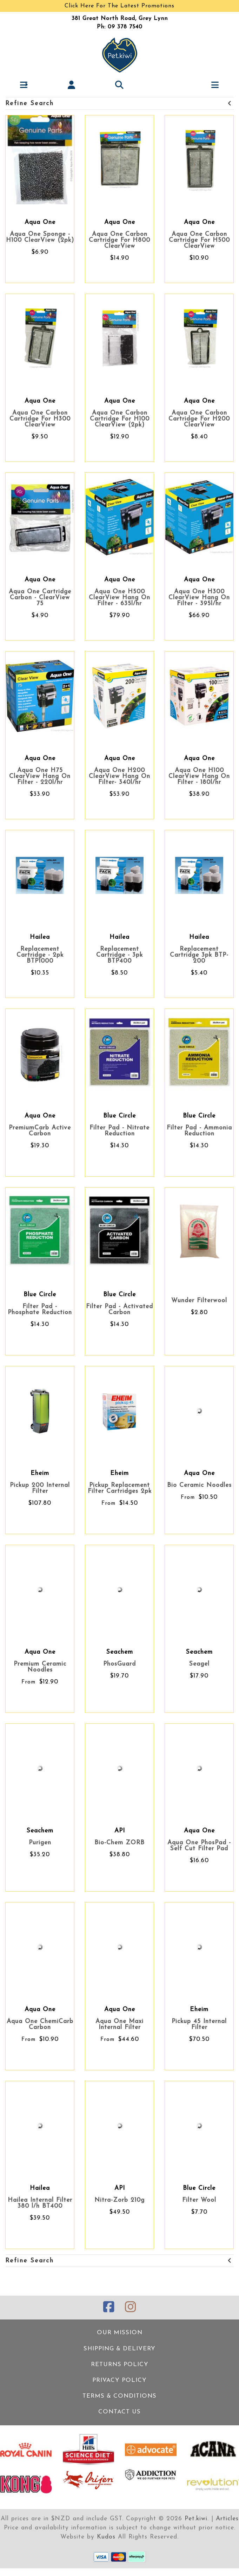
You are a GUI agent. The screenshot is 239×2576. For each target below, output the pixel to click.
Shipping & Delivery (119, 2349)
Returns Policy (119, 2364)
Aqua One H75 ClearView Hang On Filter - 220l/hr (40, 776)
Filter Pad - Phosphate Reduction (40, 1310)
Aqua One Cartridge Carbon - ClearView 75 (40, 598)
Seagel (199, 1664)
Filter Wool (199, 2200)
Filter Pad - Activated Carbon (119, 1310)
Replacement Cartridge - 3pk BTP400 (119, 955)
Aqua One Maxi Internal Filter (119, 2024)
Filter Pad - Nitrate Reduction (119, 1131)
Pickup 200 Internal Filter (40, 1488)
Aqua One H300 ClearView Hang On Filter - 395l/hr (199, 598)
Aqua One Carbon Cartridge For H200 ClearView (199, 419)
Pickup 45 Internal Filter (199, 2024)
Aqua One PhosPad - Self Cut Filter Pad (199, 1846)
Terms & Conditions (119, 2396)
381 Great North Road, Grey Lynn (120, 18)
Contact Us (119, 2412)
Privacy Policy (119, 2380)
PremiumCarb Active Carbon (40, 1131)
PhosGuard (119, 1664)
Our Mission (119, 2333)
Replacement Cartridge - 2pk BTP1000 (40, 955)
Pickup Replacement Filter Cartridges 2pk (120, 1488)
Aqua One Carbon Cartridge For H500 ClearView (199, 240)
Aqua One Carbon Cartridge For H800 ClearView (119, 240)
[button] (24, 84)
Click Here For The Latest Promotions (119, 6)
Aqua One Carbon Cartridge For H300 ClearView (40, 419)
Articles (227, 2519)
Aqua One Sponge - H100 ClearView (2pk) (40, 237)
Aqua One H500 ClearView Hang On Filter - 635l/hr (119, 598)
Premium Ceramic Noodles (40, 1667)
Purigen (40, 1843)
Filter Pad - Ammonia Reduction (199, 1131)
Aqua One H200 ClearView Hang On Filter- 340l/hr (119, 776)
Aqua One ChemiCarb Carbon (40, 2024)
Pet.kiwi (196, 2519)
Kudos (106, 2537)
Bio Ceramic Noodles (199, 1485)
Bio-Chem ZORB (119, 1843)
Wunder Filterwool (199, 1301)
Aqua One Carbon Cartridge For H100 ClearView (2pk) (120, 419)
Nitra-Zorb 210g (119, 2200)
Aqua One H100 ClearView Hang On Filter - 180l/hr (199, 776)
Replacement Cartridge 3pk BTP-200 (199, 955)
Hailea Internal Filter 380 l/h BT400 (40, 2203)
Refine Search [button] (118, 103)
